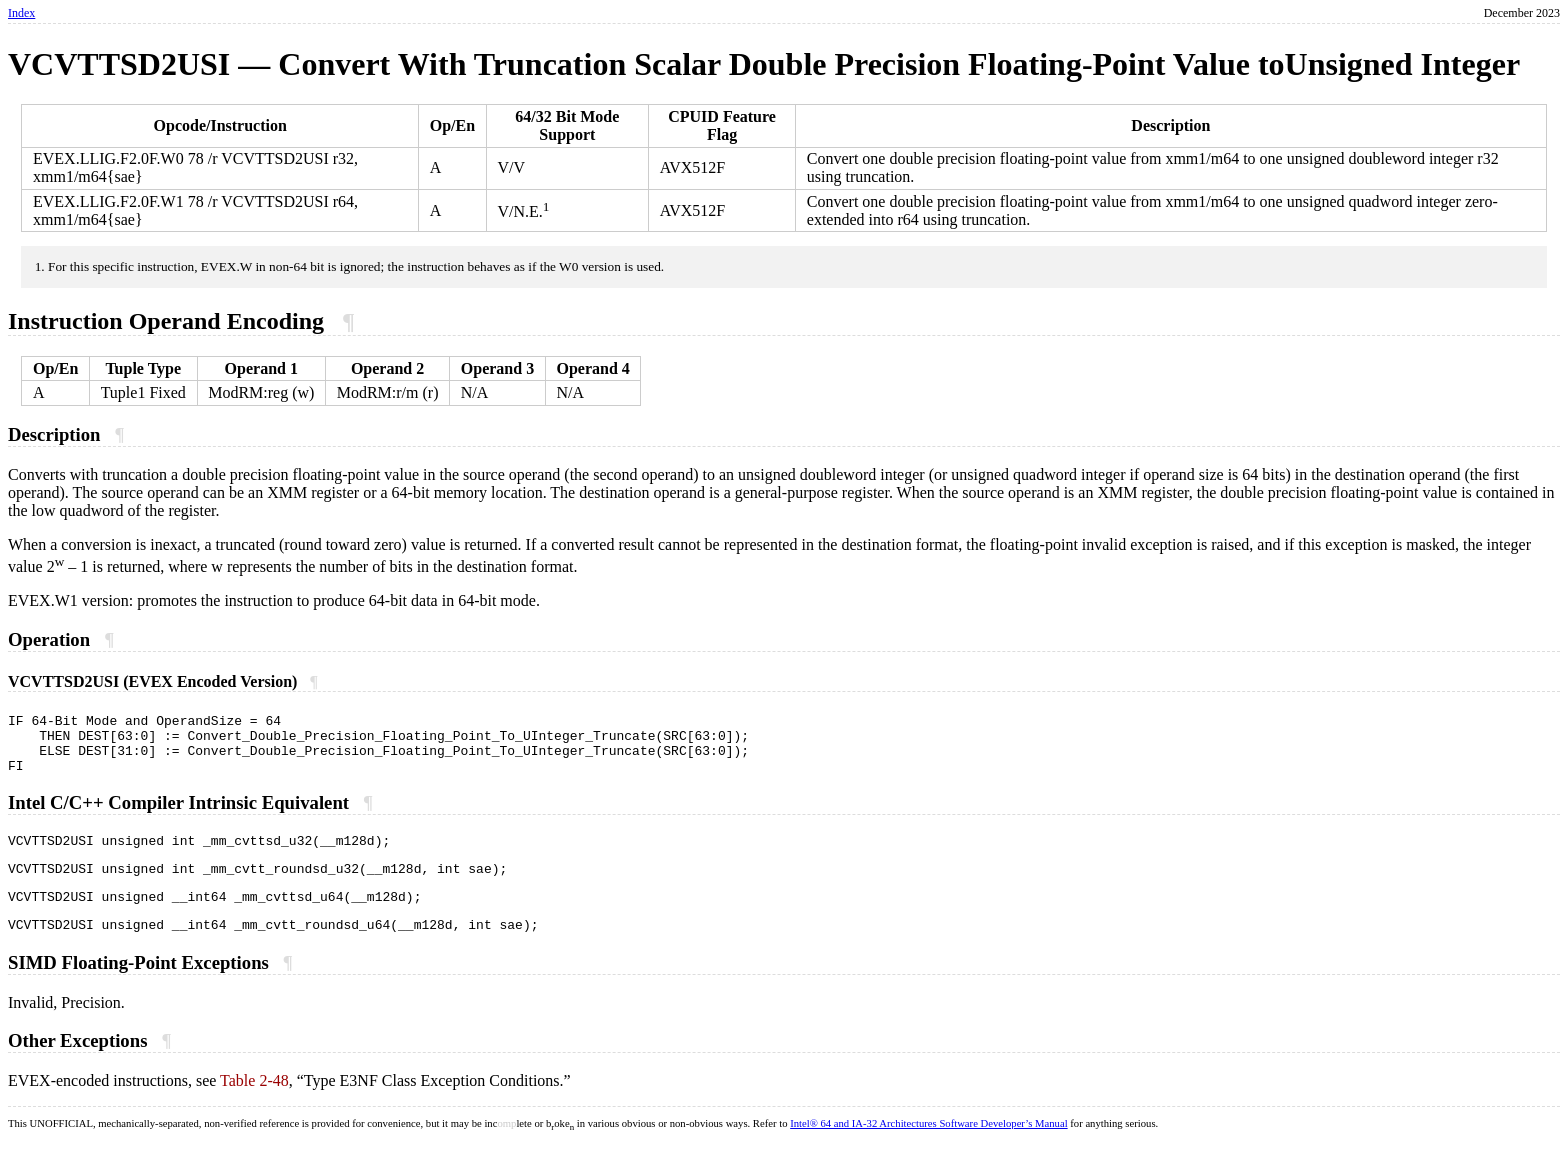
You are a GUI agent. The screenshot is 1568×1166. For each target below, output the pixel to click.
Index (21, 13)
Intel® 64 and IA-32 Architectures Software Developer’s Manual (928, 1147)
